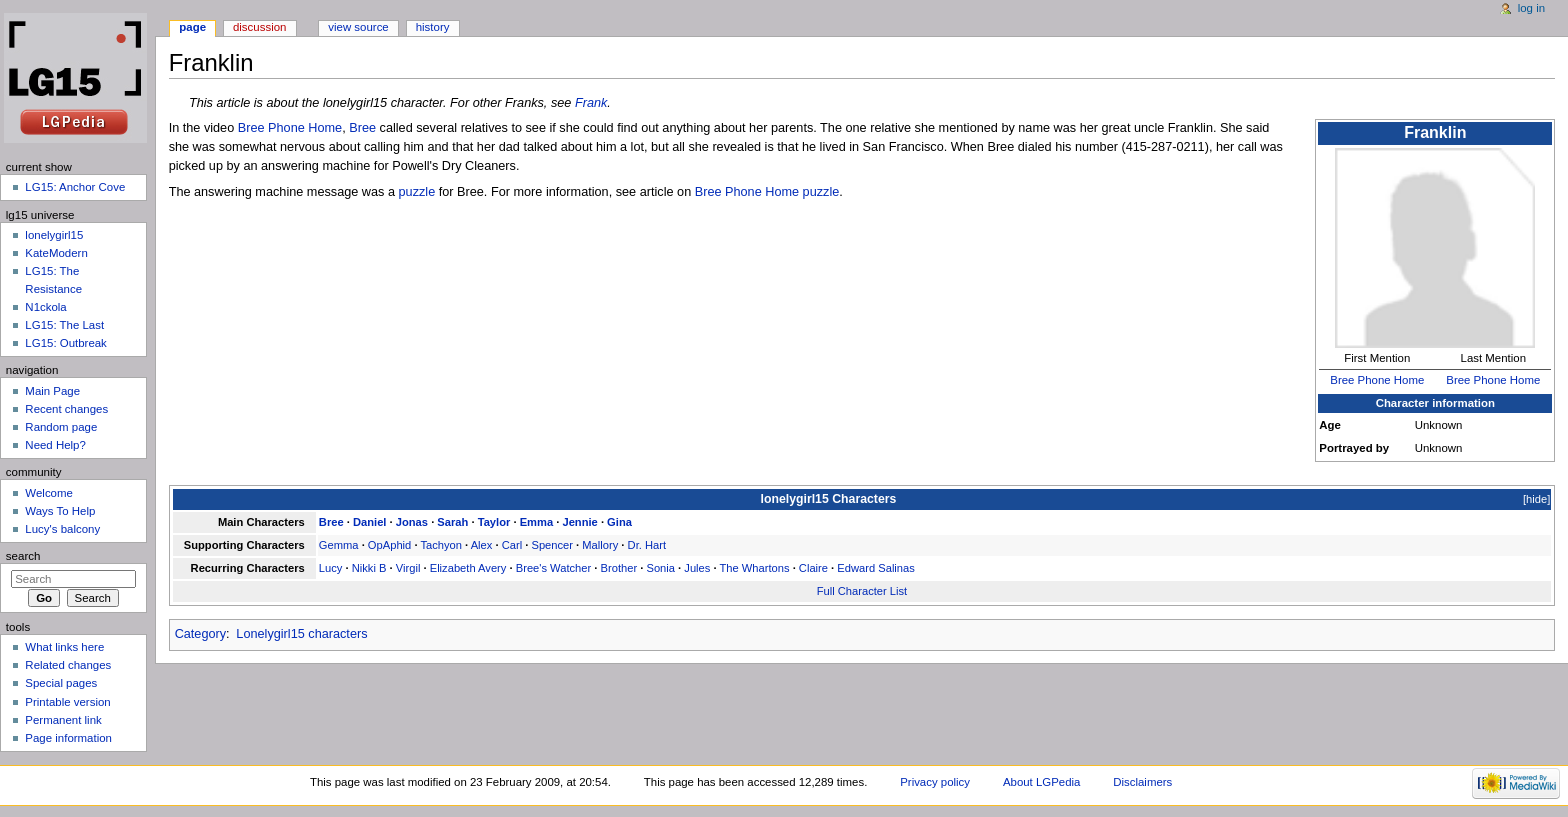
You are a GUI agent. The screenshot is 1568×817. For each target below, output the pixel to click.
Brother (619, 568)
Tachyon (441, 545)
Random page (61, 427)
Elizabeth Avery (468, 568)
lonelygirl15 (54, 235)
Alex (482, 545)
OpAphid (389, 545)
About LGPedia (1041, 782)
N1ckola (45, 307)
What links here (64, 647)
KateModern (56, 253)
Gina (619, 522)
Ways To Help (60, 511)
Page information (68, 738)
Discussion (259, 27)
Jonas (412, 522)
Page (192, 27)
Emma (537, 522)
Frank (591, 103)
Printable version (67, 702)
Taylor (494, 522)
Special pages (61, 683)
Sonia (660, 568)
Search (23, 556)
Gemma (339, 545)
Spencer (552, 545)
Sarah (452, 522)
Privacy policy (935, 782)
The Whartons (754, 568)
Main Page (52, 391)
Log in (1531, 8)
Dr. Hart (647, 545)
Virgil (408, 568)
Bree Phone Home (1377, 380)
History (433, 27)
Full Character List (862, 591)
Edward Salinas (876, 568)
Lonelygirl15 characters (301, 634)
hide (1536, 499)
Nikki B (369, 568)
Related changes (68, 665)
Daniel (369, 522)
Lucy (331, 568)
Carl (512, 545)
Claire (813, 568)
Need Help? (55, 445)
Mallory (600, 545)
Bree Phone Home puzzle (767, 192)
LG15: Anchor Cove (75, 187)
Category (200, 634)
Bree (362, 128)
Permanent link (63, 720)
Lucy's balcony (62, 529)
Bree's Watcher (554, 568)
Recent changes (66, 409)
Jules (697, 568)
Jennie (579, 522)
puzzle (417, 192)
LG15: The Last (64, 325)
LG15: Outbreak (66, 343)
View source (358, 27)
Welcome (49, 493)
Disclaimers (1142, 782)
